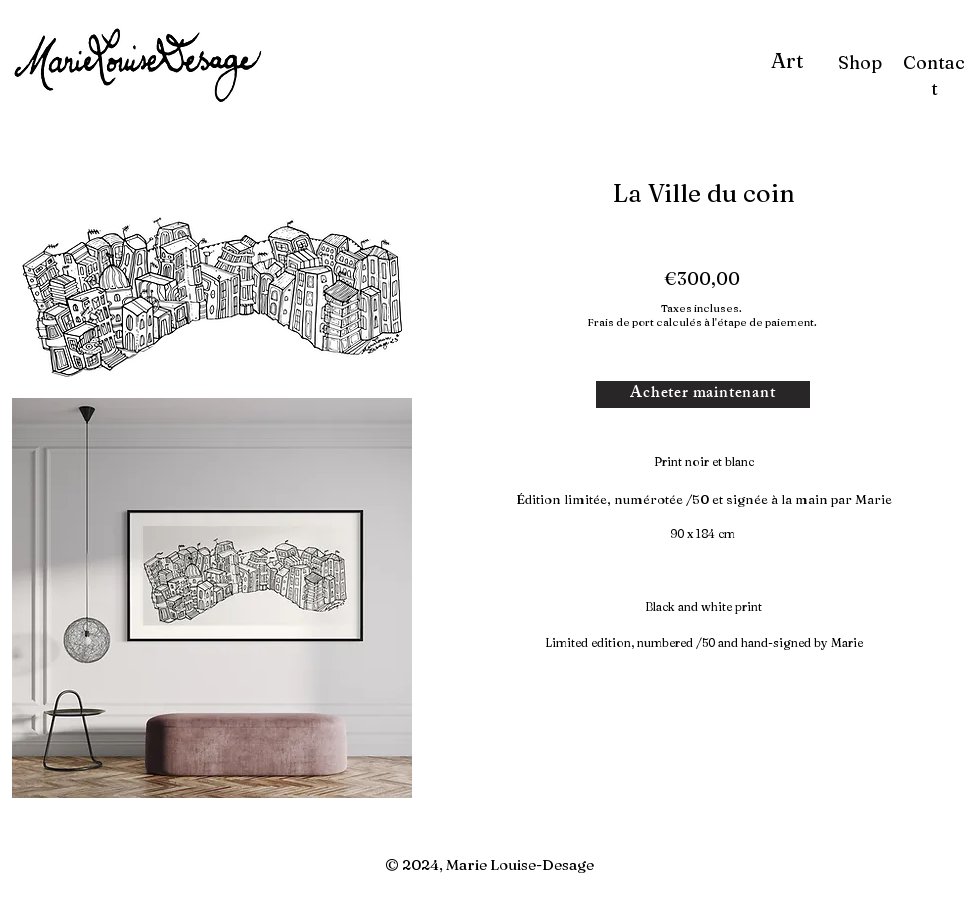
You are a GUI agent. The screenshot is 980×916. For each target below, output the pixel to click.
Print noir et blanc (704, 461)
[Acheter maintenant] (703, 394)
